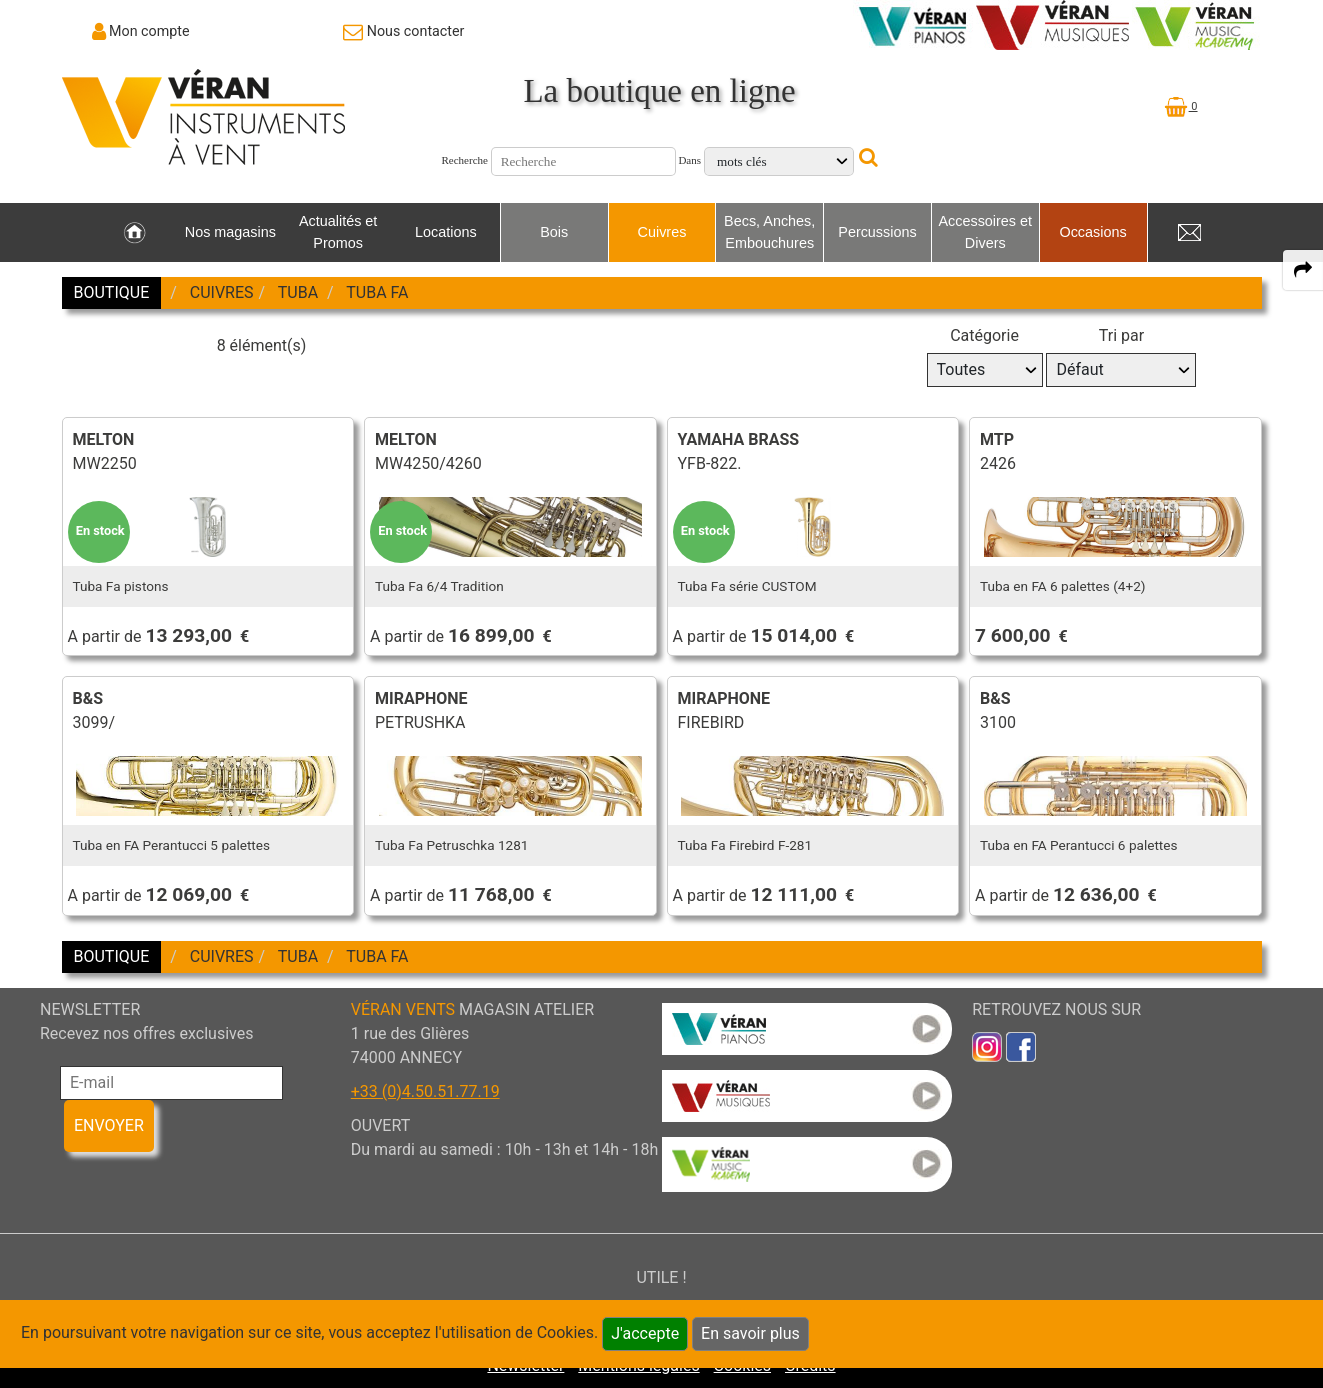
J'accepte (645, 1333)
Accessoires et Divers (985, 232)
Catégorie (984, 335)
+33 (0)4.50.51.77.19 (425, 1091)
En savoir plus (750, 1333)
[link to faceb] (1021, 1045)
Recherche (465, 160)
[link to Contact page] (403, 31)
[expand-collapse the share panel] (1303, 270)
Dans (689, 160)
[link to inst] (987, 1045)
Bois (554, 232)
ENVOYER (109, 1125)
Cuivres (662, 232)
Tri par (1121, 335)
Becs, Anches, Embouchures (769, 232)
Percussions (877, 232)
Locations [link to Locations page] (446, 232)
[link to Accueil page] (134, 233)
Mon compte (149, 31)
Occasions (1092, 232)
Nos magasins (230, 232)
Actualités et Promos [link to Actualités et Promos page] (338, 232)
